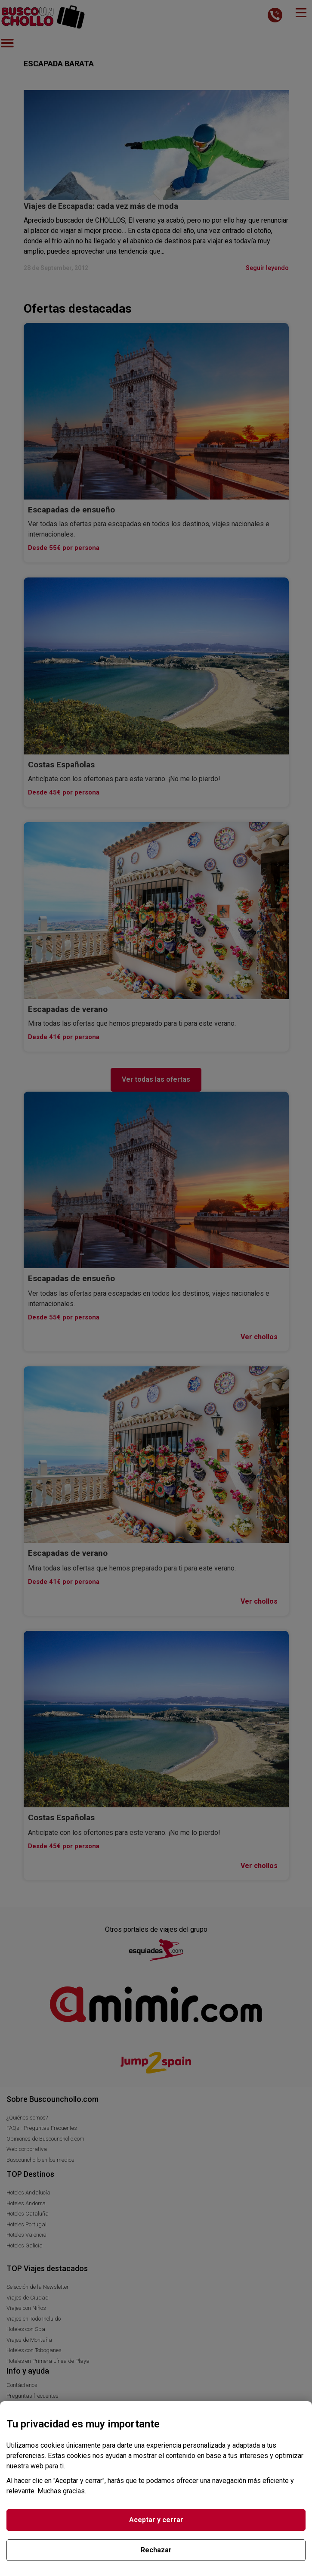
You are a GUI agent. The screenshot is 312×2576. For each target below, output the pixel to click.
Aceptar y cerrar (156, 2520)
